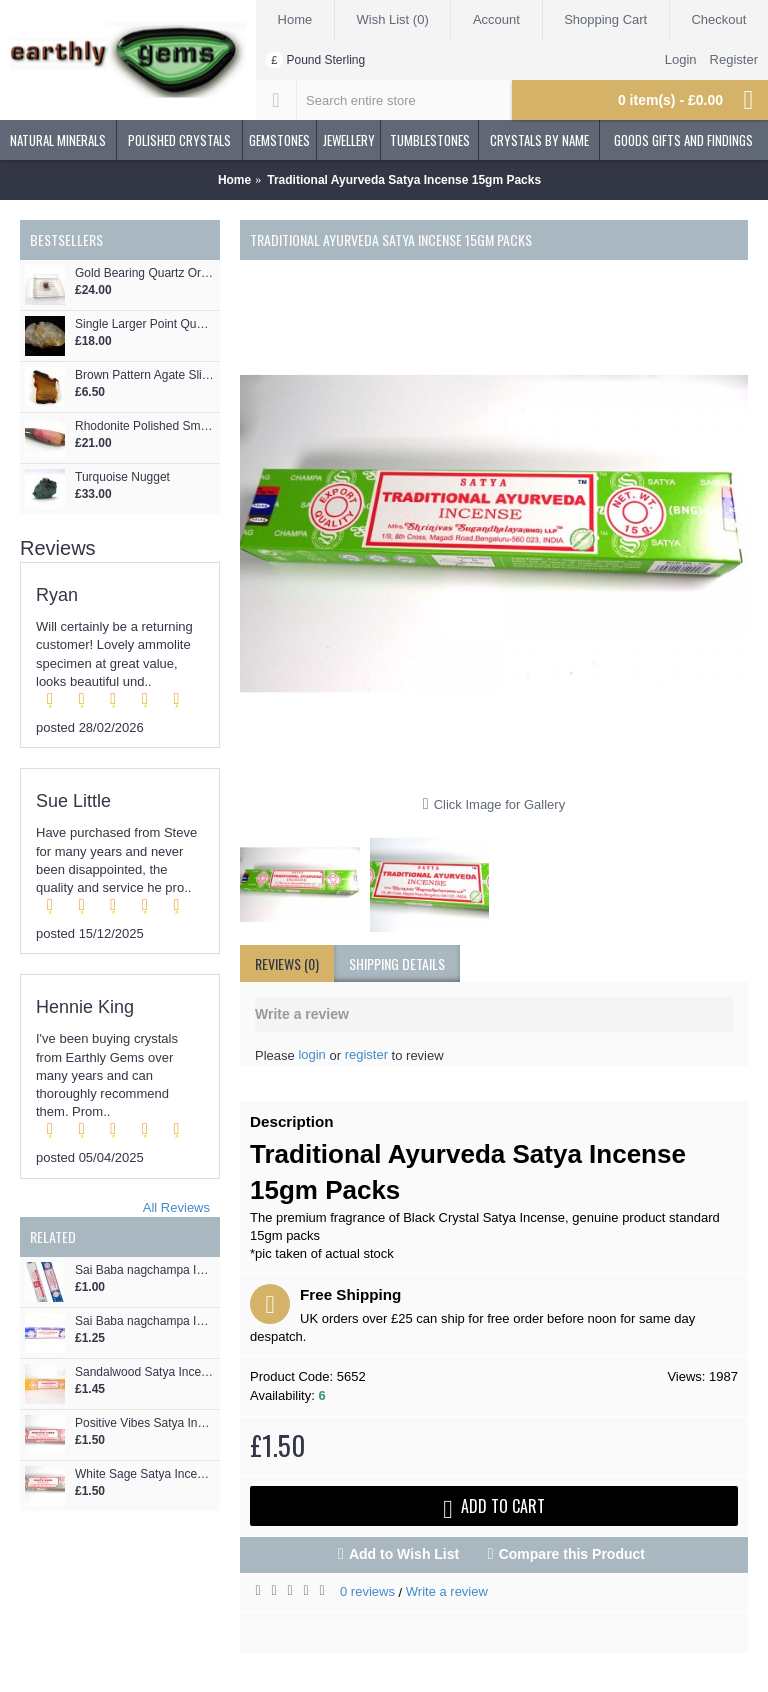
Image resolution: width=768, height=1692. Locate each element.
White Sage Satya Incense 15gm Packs (145, 1474)
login (311, 1054)
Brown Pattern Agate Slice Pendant (145, 375)
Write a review (447, 1591)
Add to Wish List (404, 1554)
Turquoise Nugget (122, 477)
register (366, 1054)
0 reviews (367, 1591)
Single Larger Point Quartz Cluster (145, 324)
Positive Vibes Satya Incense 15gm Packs (145, 1423)
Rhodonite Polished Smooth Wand (145, 426)
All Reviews (176, 1207)
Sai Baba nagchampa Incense (145, 1270)
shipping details (397, 963)
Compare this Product (572, 1554)
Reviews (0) (287, 963)
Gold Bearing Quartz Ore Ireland (145, 273)
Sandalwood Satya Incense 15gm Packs (145, 1372)
